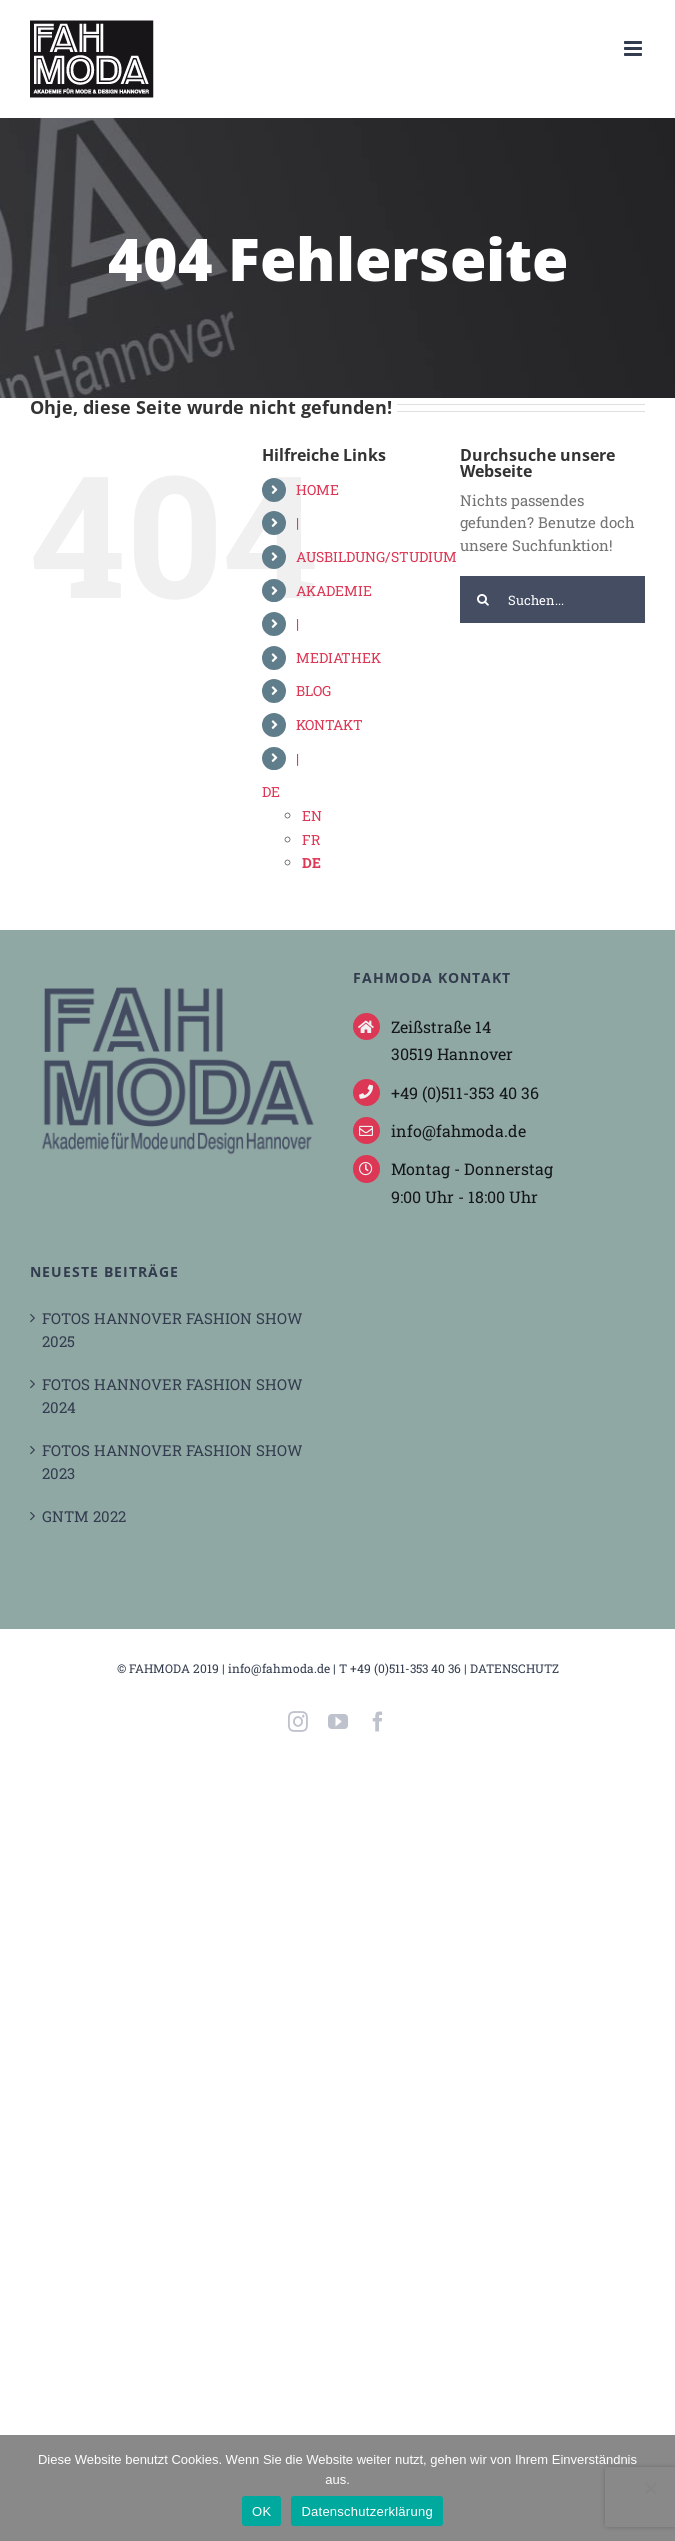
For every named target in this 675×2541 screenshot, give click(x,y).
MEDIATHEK (338, 657)
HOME (317, 489)
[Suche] (483, 599)
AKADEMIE (334, 590)
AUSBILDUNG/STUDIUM (376, 556)
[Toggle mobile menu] (634, 48)
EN (312, 815)
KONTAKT (329, 724)
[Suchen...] (552, 599)
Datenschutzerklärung (366, 2511)
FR (311, 839)
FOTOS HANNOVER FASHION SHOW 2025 (172, 1329)
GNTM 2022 (84, 1516)
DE (271, 791)
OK (261, 2511)
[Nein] (650, 2488)
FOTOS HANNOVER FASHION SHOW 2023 (172, 1461)
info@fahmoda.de (279, 1668)
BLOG (313, 690)
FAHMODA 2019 (174, 1668)
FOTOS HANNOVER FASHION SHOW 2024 (172, 1395)
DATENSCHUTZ (514, 1668)
